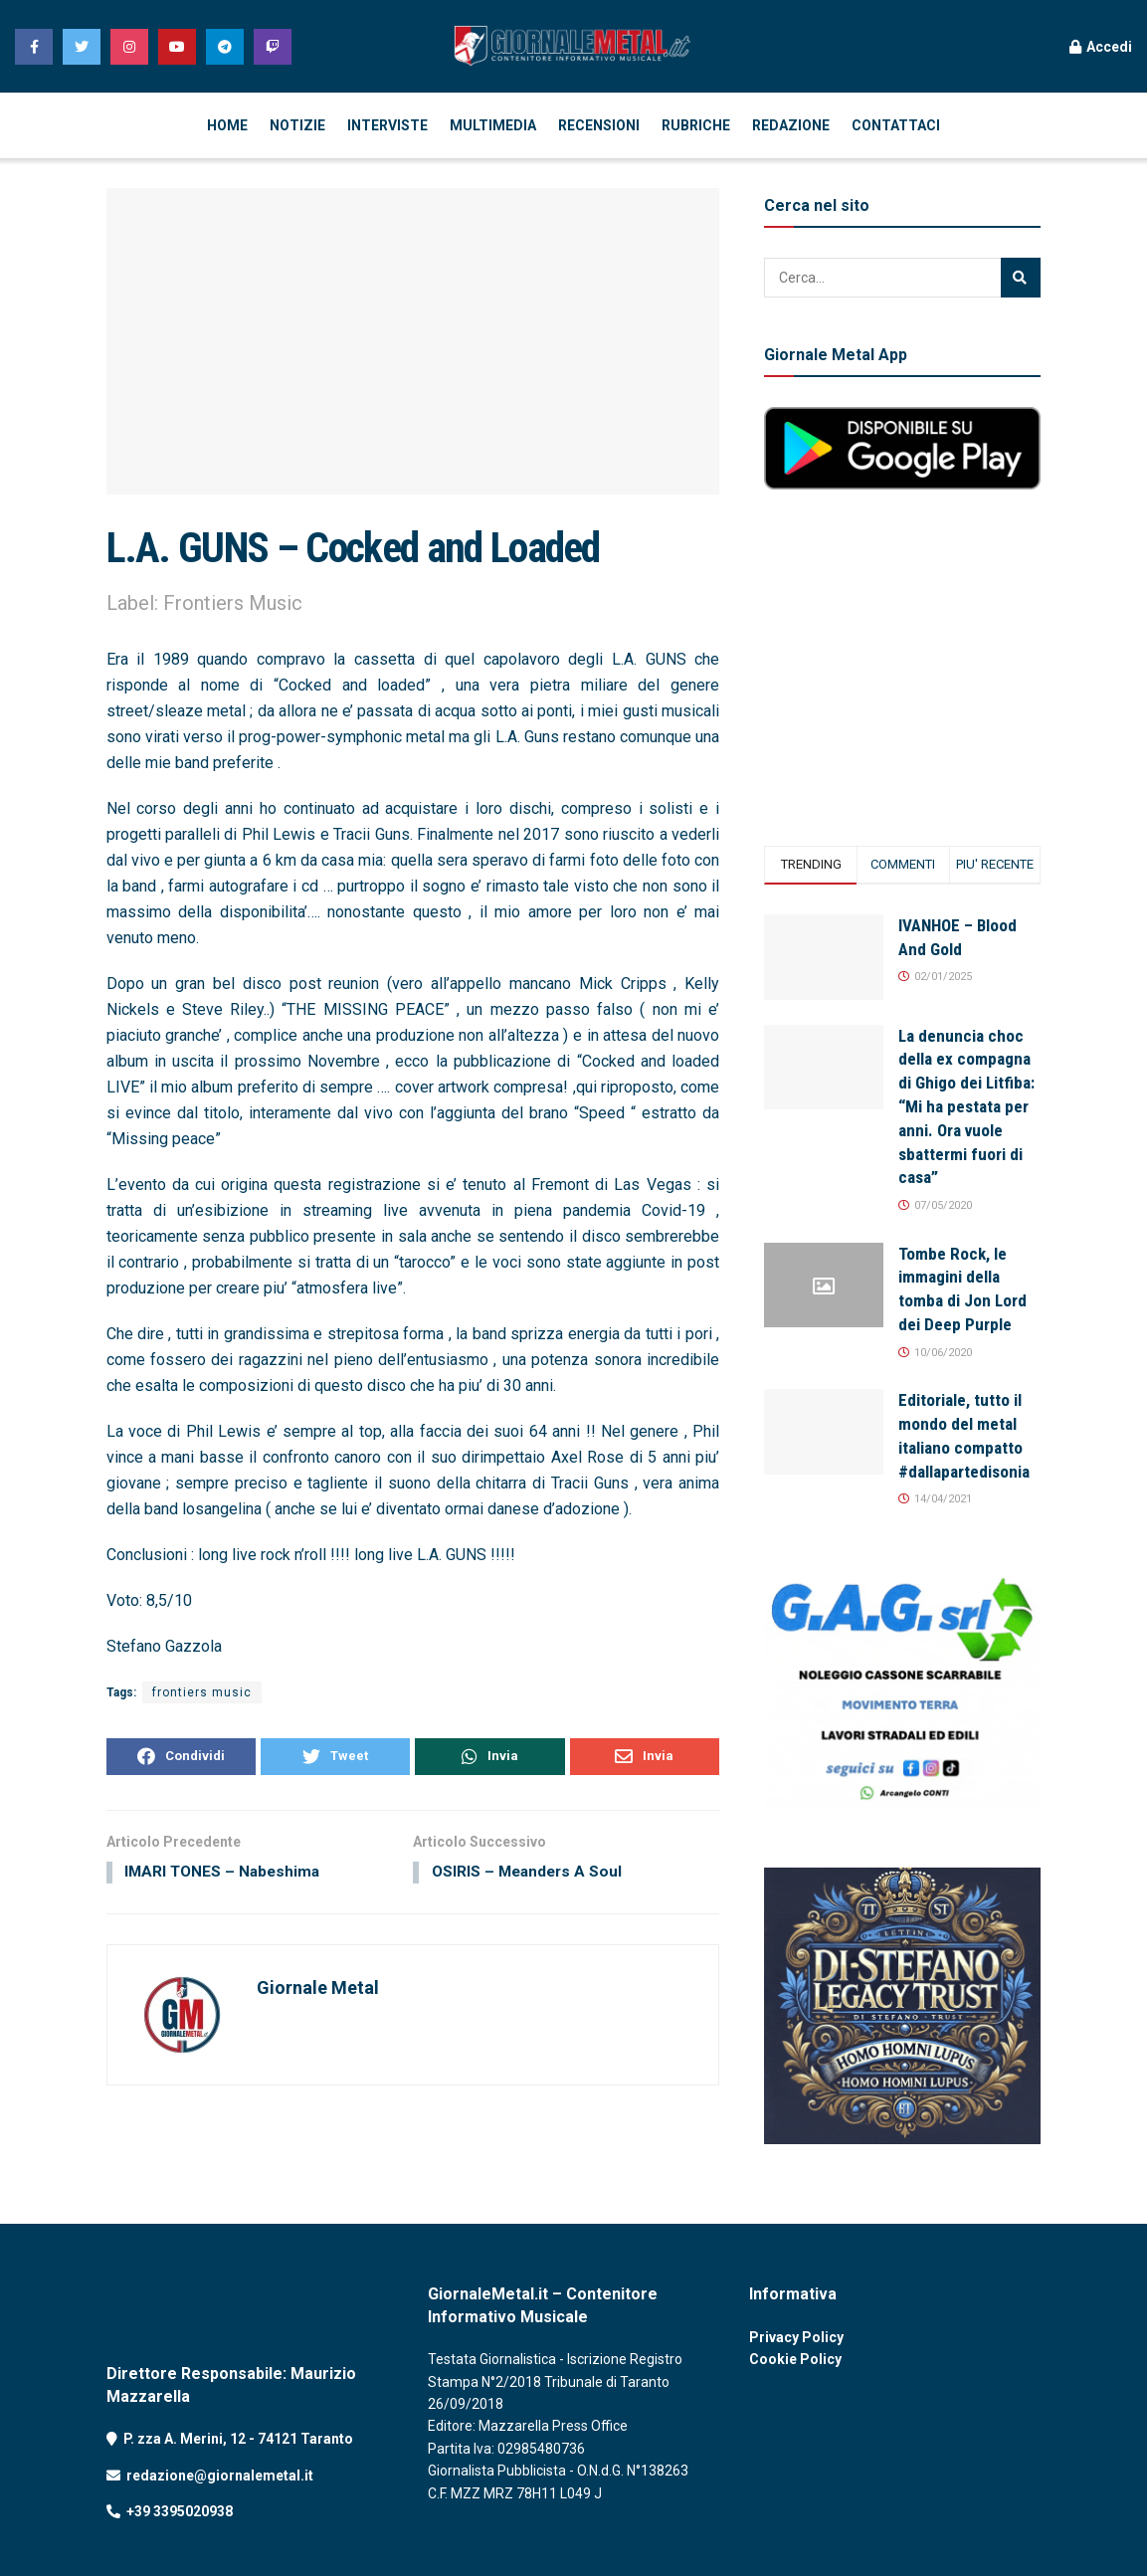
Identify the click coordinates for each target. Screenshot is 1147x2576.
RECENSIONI (599, 125)
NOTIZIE (297, 125)
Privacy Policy (796, 2337)
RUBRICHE (696, 125)
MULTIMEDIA (493, 125)
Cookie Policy (795, 2359)
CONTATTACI (896, 125)
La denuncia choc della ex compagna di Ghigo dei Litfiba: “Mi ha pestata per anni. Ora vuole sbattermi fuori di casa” (966, 1107)
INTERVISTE (387, 125)
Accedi (1100, 47)
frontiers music (202, 1692)
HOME (227, 125)
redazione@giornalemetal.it (219, 2475)
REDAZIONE (791, 125)
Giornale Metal (318, 1990)
